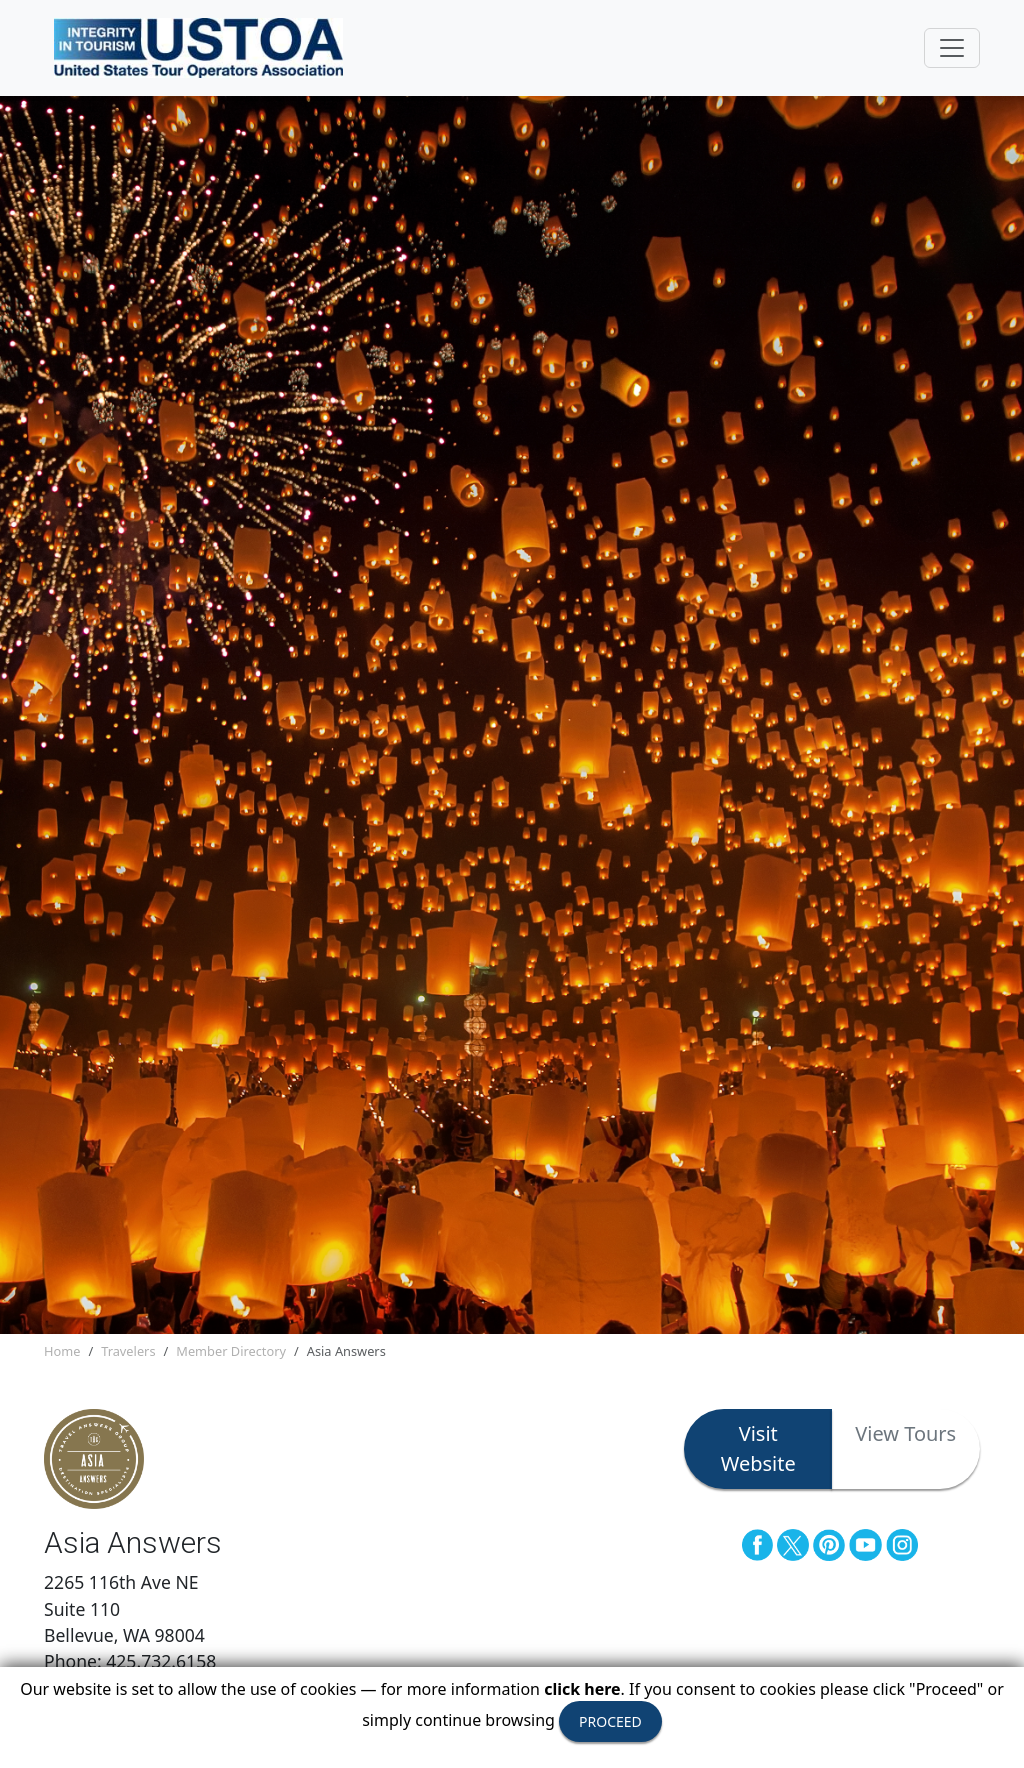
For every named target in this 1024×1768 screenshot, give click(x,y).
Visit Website (758, 1448)
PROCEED (610, 1721)
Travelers (128, 1351)
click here (582, 1689)
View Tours (905, 1433)
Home (62, 1351)
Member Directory (231, 1351)
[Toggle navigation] (952, 48)
